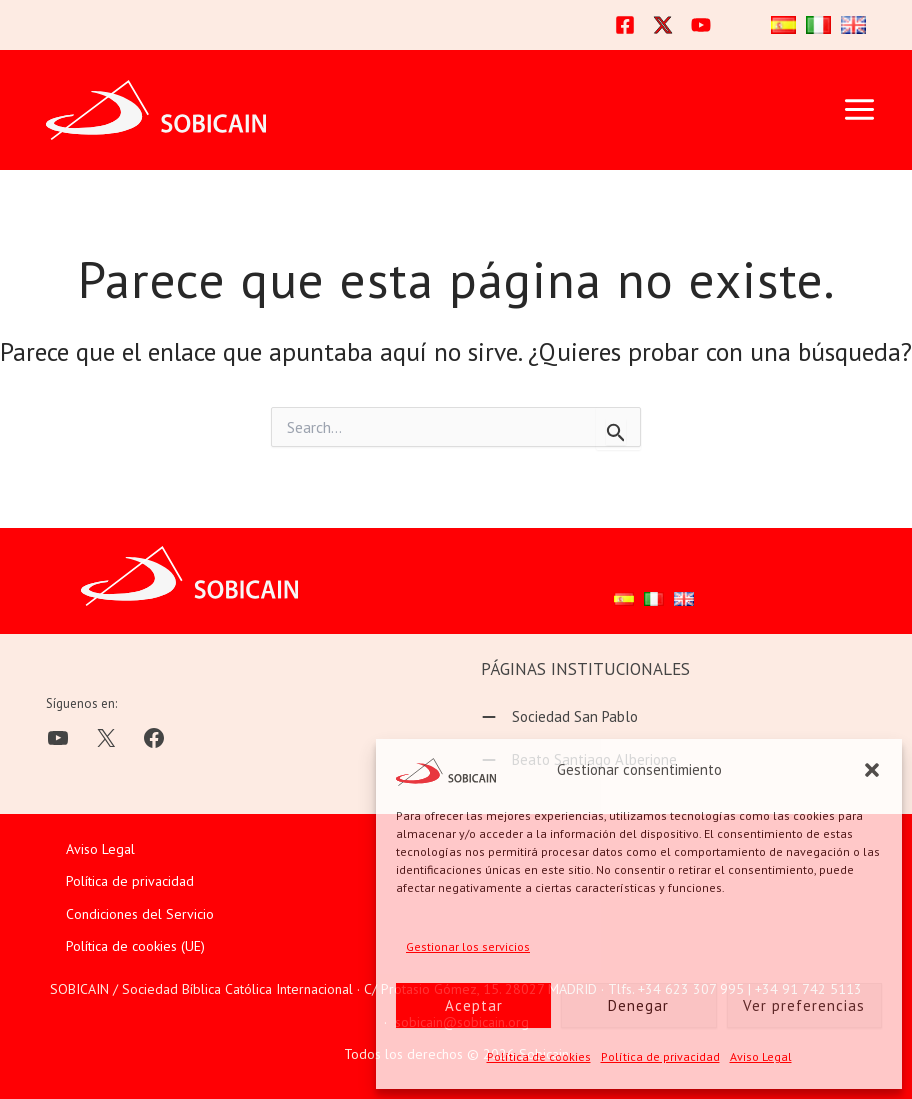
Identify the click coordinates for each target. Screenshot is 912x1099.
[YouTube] (701, 25)
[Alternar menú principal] (859, 110)
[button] (872, 770)
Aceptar (474, 1005)
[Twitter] (663, 25)
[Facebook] (625, 25)
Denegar (638, 1005)
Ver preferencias (804, 1005)
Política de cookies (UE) (135, 946)
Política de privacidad (660, 1056)
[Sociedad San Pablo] (559, 717)
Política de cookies (539, 1056)
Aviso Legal (761, 1056)
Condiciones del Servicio (140, 914)
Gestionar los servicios (468, 946)
